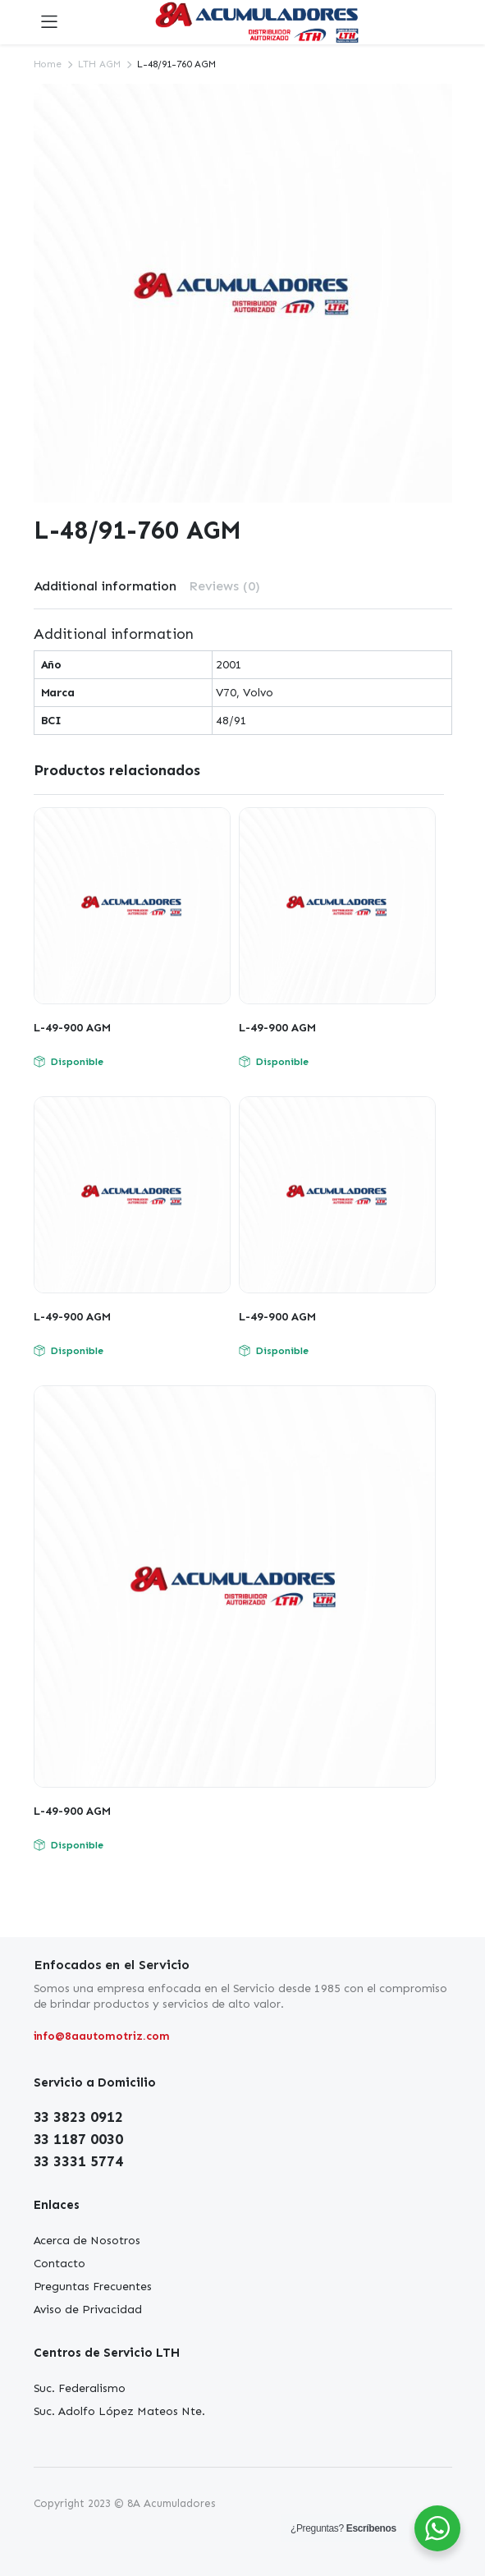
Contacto (60, 2264)
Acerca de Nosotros (87, 2241)
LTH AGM (99, 64)
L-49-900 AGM (72, 1028)
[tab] (105, 586)
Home (48, 64)
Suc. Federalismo (80, 2388)
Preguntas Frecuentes (93, 2287)
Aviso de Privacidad (88, 2310)
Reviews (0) (224, 586)
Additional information (105, 586)
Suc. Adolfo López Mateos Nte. (119, 2411)
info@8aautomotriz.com (102, 2036)
